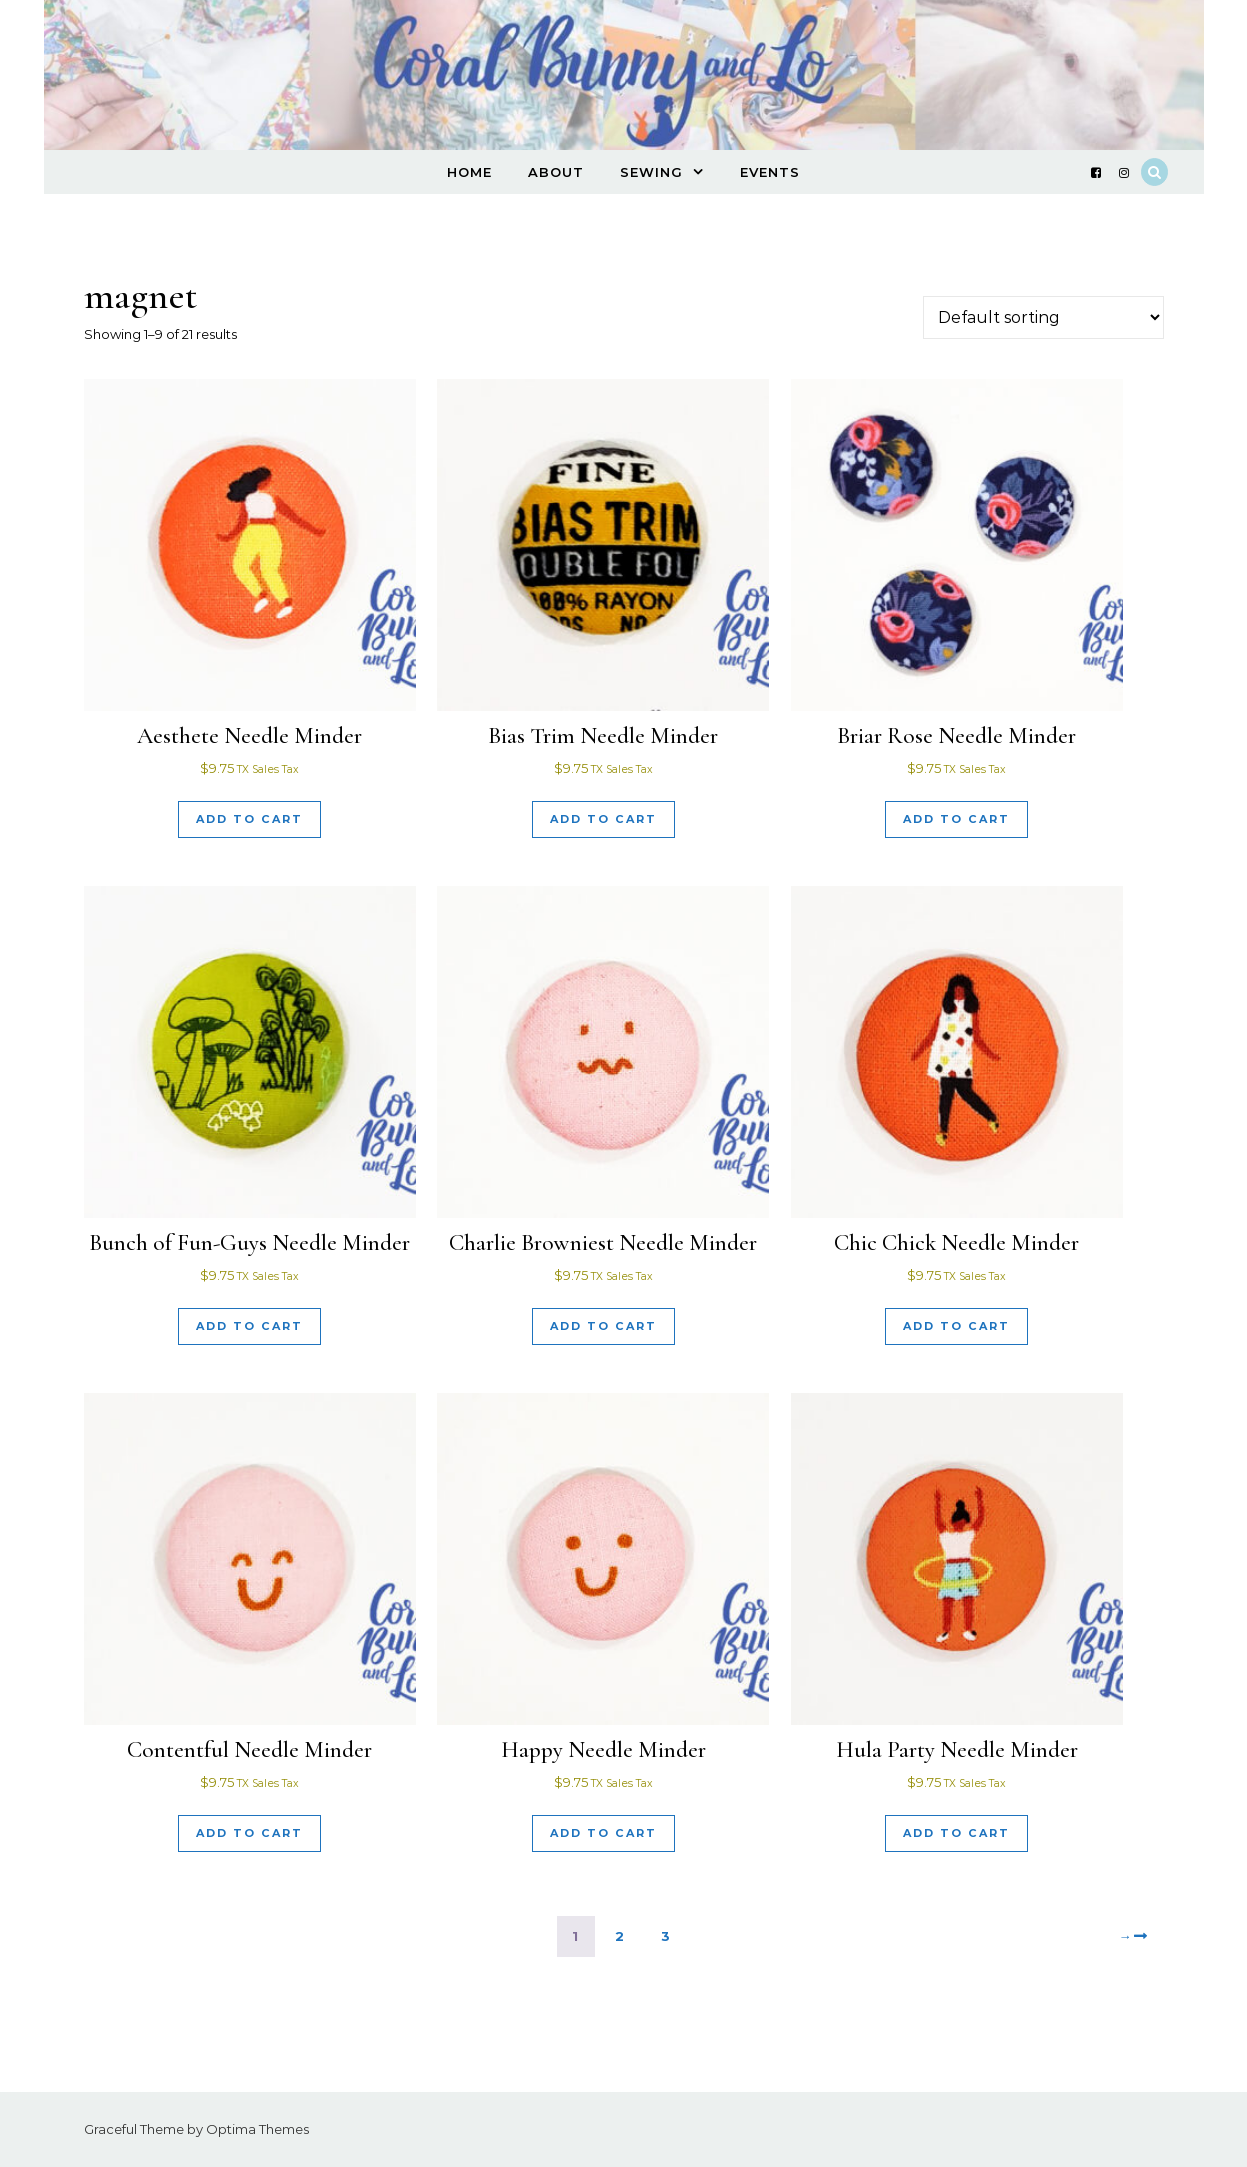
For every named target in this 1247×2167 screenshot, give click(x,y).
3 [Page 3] (666, 1936)
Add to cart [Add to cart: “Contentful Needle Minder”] (249, 1833)
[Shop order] (1043, 317)
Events (770, 172)
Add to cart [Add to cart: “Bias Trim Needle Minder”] (603, 819)
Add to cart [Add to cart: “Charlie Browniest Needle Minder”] (603, 1326)
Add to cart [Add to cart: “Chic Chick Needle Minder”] (956, 1326)
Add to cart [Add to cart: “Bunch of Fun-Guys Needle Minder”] (249, 1326)
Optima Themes (257, 2129)
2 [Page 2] (620, 1936)
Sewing (651, 172)
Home (469, 172)
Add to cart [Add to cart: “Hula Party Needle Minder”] (956, 1833)
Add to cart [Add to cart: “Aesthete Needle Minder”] (249, 819)
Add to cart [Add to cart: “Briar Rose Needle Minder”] (956, 819)
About (556, 172)
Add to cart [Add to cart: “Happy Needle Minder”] (603, 1833)
